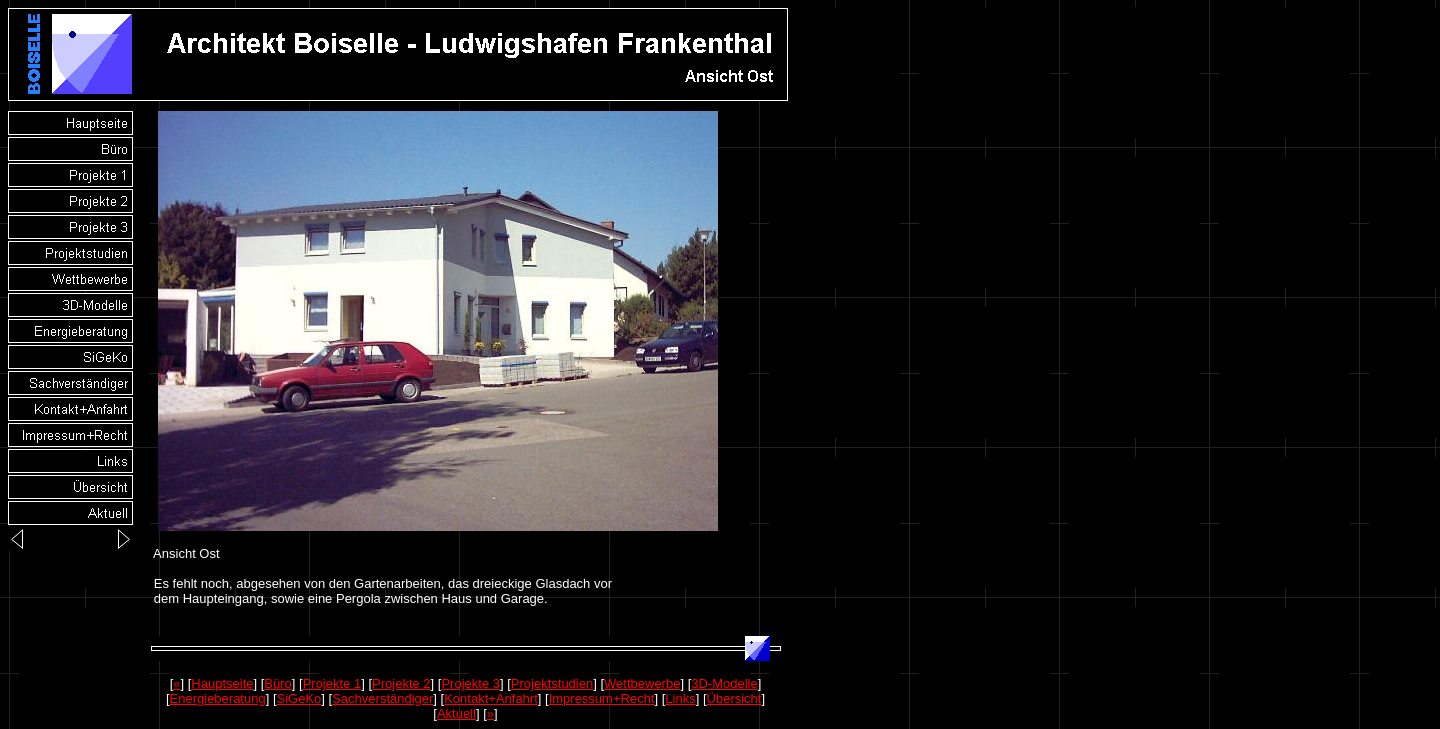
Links (680, 698)
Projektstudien (552, 683)
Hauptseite (222, 683)
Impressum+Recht (602, 698)
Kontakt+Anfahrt (491, 698)
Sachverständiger (382, 698)
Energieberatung (218, 698)
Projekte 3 (470, 683)
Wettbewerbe (642, 683)
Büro (277, 683)
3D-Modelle (724, 683)
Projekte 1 (332, 683)
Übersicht (734, 698)
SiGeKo (299, 698)
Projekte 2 (401, 683)
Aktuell (456, 713)
